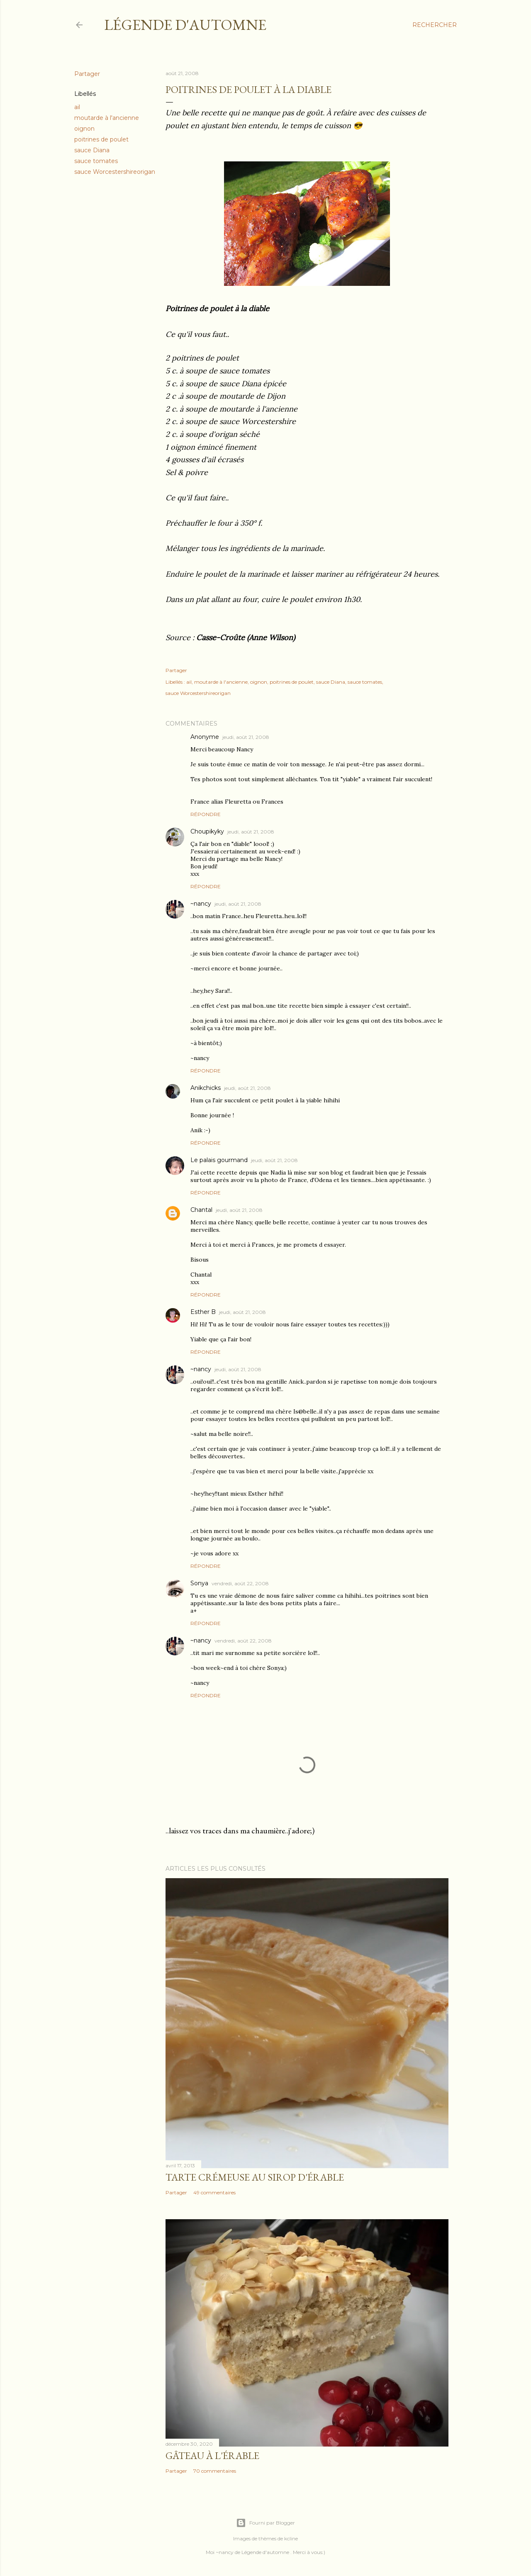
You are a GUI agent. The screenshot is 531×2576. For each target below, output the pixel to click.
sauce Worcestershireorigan (114, 171)
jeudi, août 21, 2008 (245, 737)
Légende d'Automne (185, 24)
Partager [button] (87, 74)
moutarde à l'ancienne (106, 118)
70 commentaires (214, 2471)
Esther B (203, 1312)
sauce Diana (92, 150)
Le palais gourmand (219, 1160)
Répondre (205, 814)
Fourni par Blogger (265, 2523)
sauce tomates (96, 161)
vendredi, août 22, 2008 (240, 1583)
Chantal (201, 1210)
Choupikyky (207, 831)
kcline (291, 2538)
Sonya (199, 1583)
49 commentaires (214, 2192)
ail (77, 107)
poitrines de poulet (101, 139)
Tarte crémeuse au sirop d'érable (255, 2177)
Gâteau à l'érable (212, 2455)
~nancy (200, 903)
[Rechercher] (434, 25)
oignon (84, 128)
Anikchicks (205, 1088)
